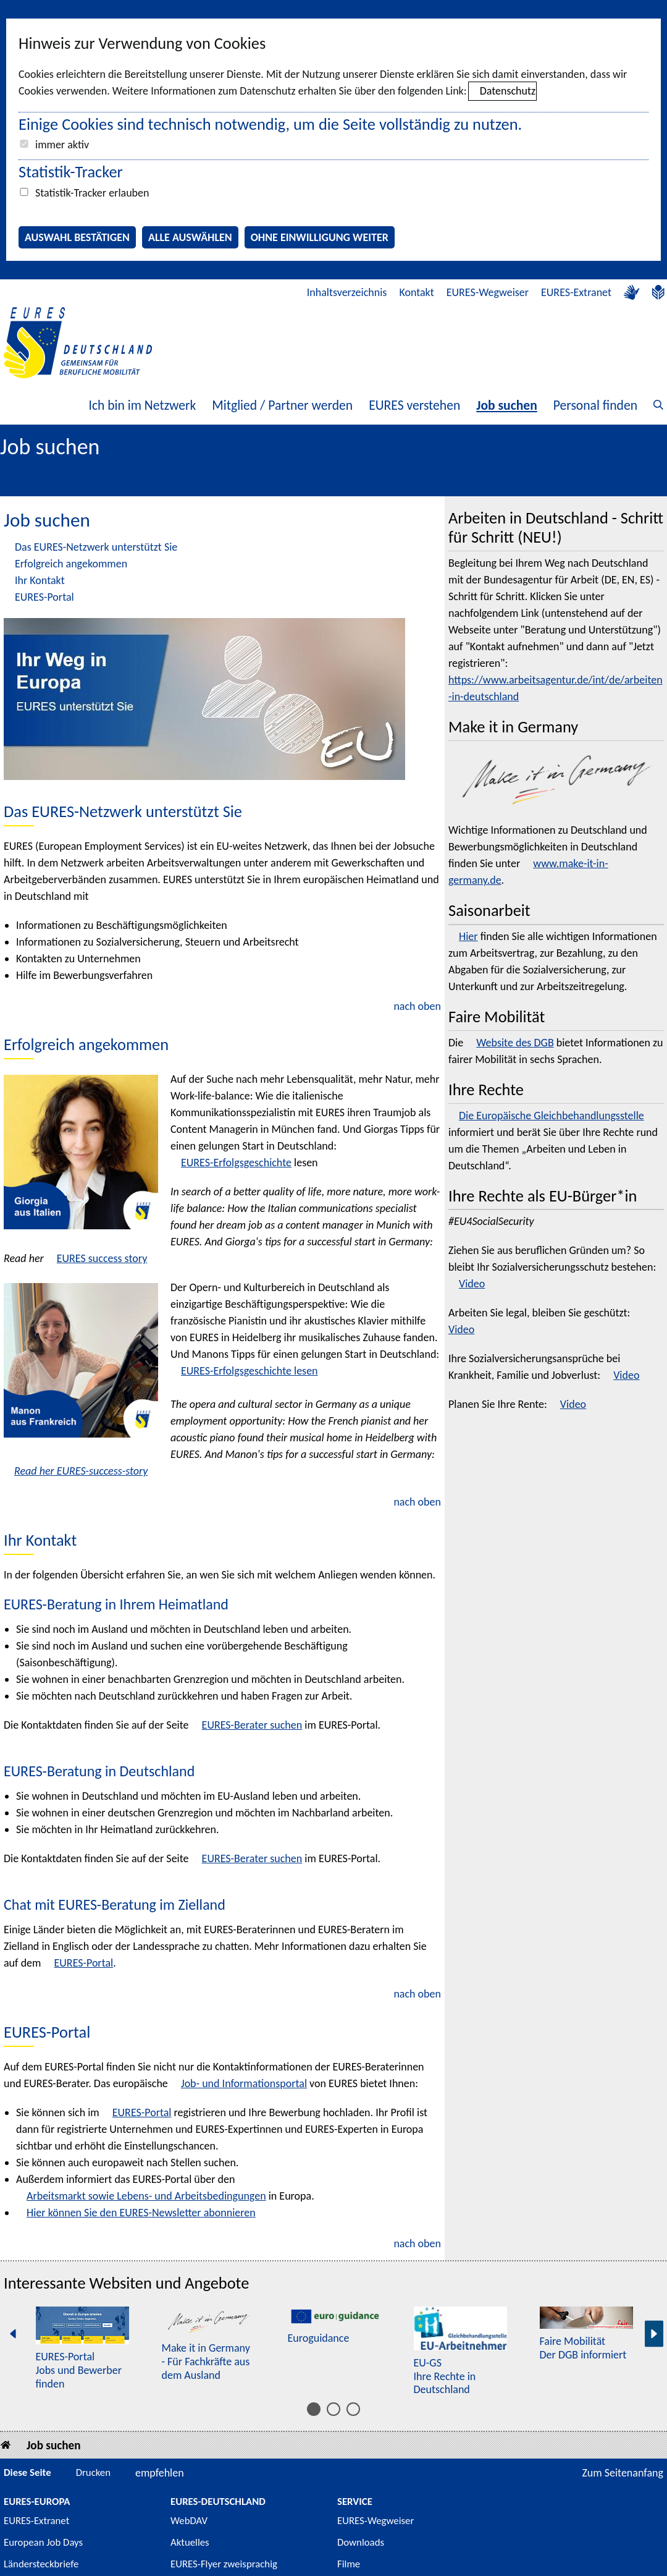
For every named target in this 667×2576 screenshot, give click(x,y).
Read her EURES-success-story (81, 1471)
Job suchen (506, 405)
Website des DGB (514, 1042)
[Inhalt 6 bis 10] (333, 2409)
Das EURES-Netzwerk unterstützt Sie (96, 547)
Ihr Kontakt (40, 580)
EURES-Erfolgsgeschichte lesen (249, 1371)
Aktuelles (189, 2542)
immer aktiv (62, 144)
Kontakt (416, 292)
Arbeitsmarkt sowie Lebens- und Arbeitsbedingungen (146, 2196)
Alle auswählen (190, 237)
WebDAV (189, 2520)
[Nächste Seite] (654, 2334)
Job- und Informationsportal (244, 2083)
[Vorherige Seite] (13, 2334)
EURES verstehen (414, 405)
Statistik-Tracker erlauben (92, 193)
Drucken (93, 2472)
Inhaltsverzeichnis (347, 292)
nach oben (417, 1006)
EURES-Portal (44, 597)
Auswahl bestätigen (77, 237)
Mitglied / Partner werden (282, 405)
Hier (468, 936)
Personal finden (595, 405)
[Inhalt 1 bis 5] (314, 2409)
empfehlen (159, 2473)
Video (472, 1283)
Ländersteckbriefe (41, 2563)
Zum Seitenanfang (622, 2473)
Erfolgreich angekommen (71, 563)
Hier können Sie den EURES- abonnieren (141, 2212)
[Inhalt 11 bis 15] (353, 2409)
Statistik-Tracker (71, 172)
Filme (348, 2563)
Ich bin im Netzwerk (142, 405)
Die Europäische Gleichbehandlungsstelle (551, 1115)
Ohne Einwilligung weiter (319, 237)
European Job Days (43, 2542)
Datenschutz (507, 91)
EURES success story (102, 1258)
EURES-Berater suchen (252, 1725)
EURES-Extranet (576, 292)
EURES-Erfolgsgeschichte (236, 1162)
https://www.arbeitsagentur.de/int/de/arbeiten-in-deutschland (555, 688)
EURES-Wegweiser (488, 292)
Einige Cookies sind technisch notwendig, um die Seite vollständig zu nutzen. (270, 124)
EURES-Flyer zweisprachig (223, 2563)
